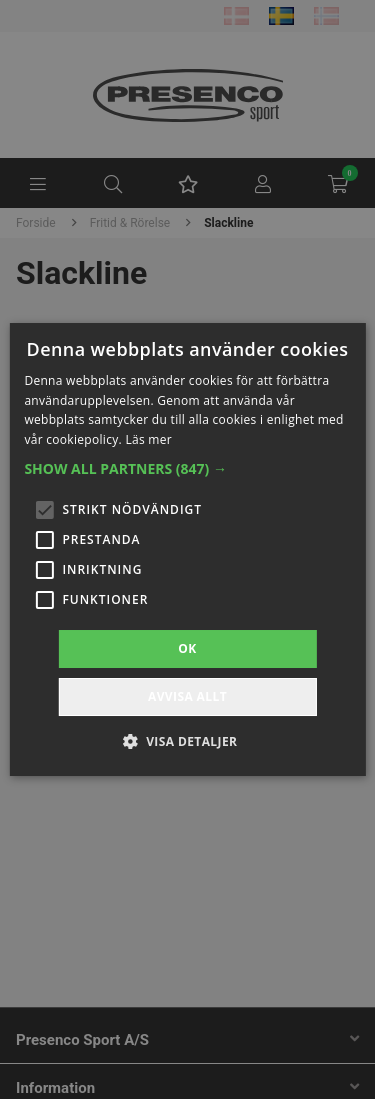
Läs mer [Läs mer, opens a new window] (148, 439)
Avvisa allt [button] (187, 696)
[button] (187, 469)
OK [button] (187, 648)
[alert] (187, 549)
